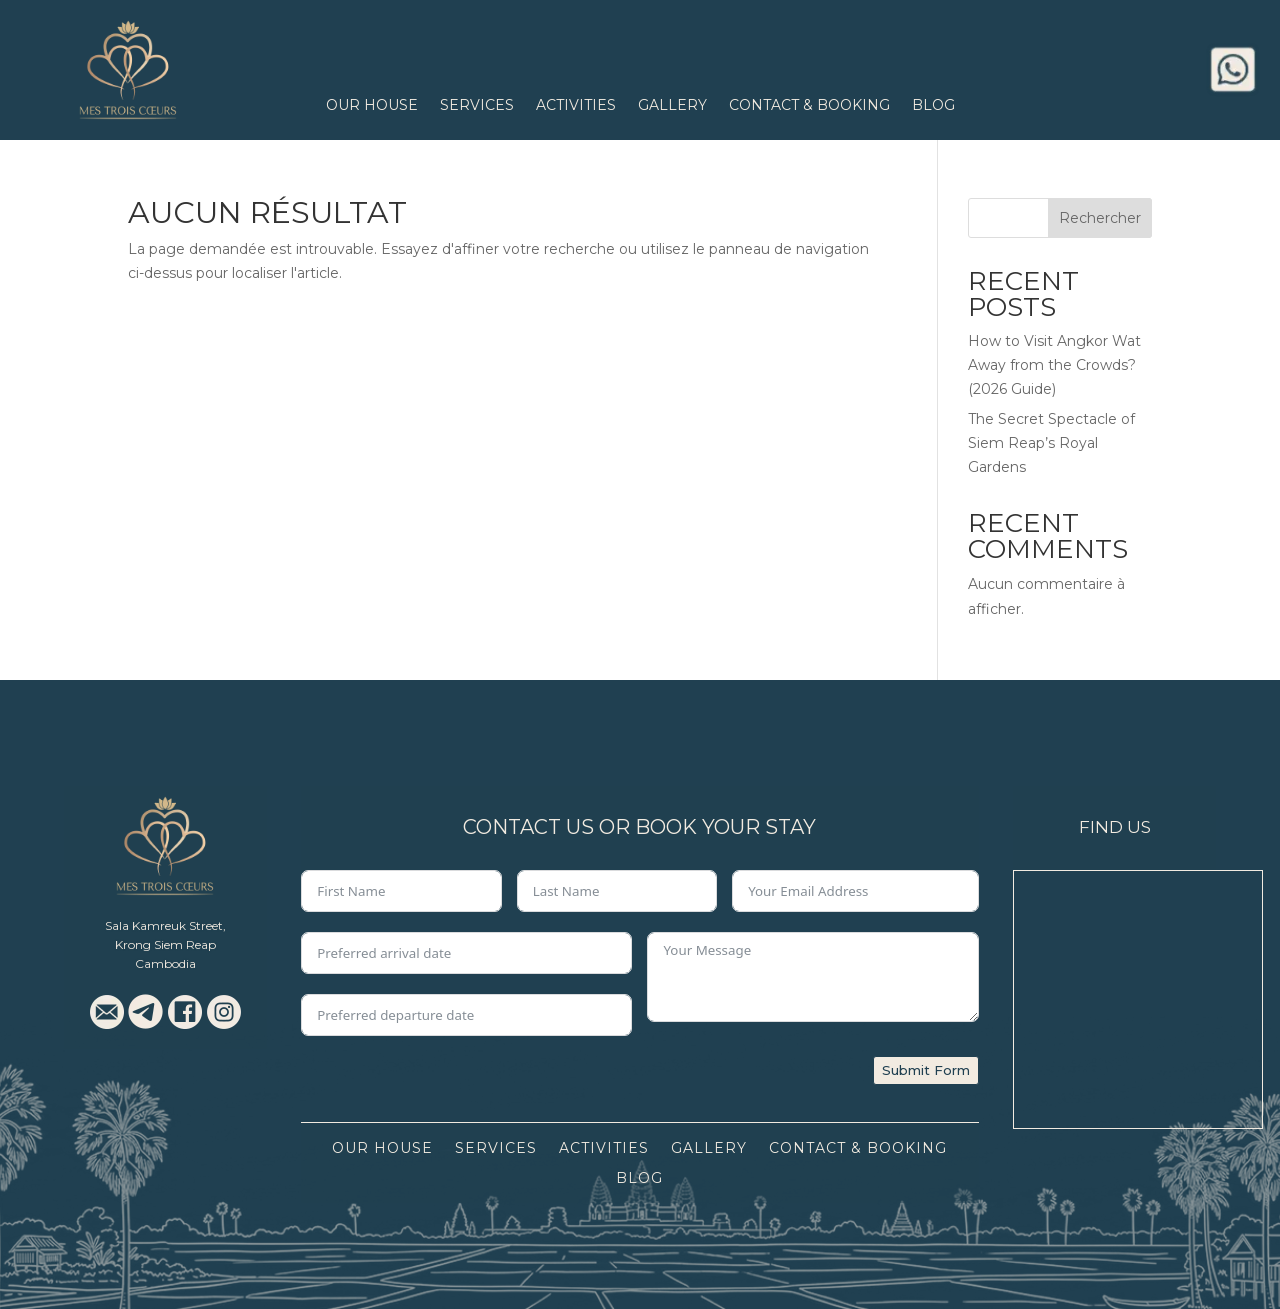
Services (477, 106)
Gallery (672, 106)
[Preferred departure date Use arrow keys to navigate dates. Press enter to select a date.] (466, 1015)
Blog (933, 106)
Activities (576, 106)
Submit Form (926, 1070)
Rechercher (1100, 218)
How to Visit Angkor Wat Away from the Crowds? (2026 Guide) (1054, 365)
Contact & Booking (809, 106)
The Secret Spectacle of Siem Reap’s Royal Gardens (1051, 443)
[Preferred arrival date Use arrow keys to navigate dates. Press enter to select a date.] (466, 953)
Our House (372, 106)
